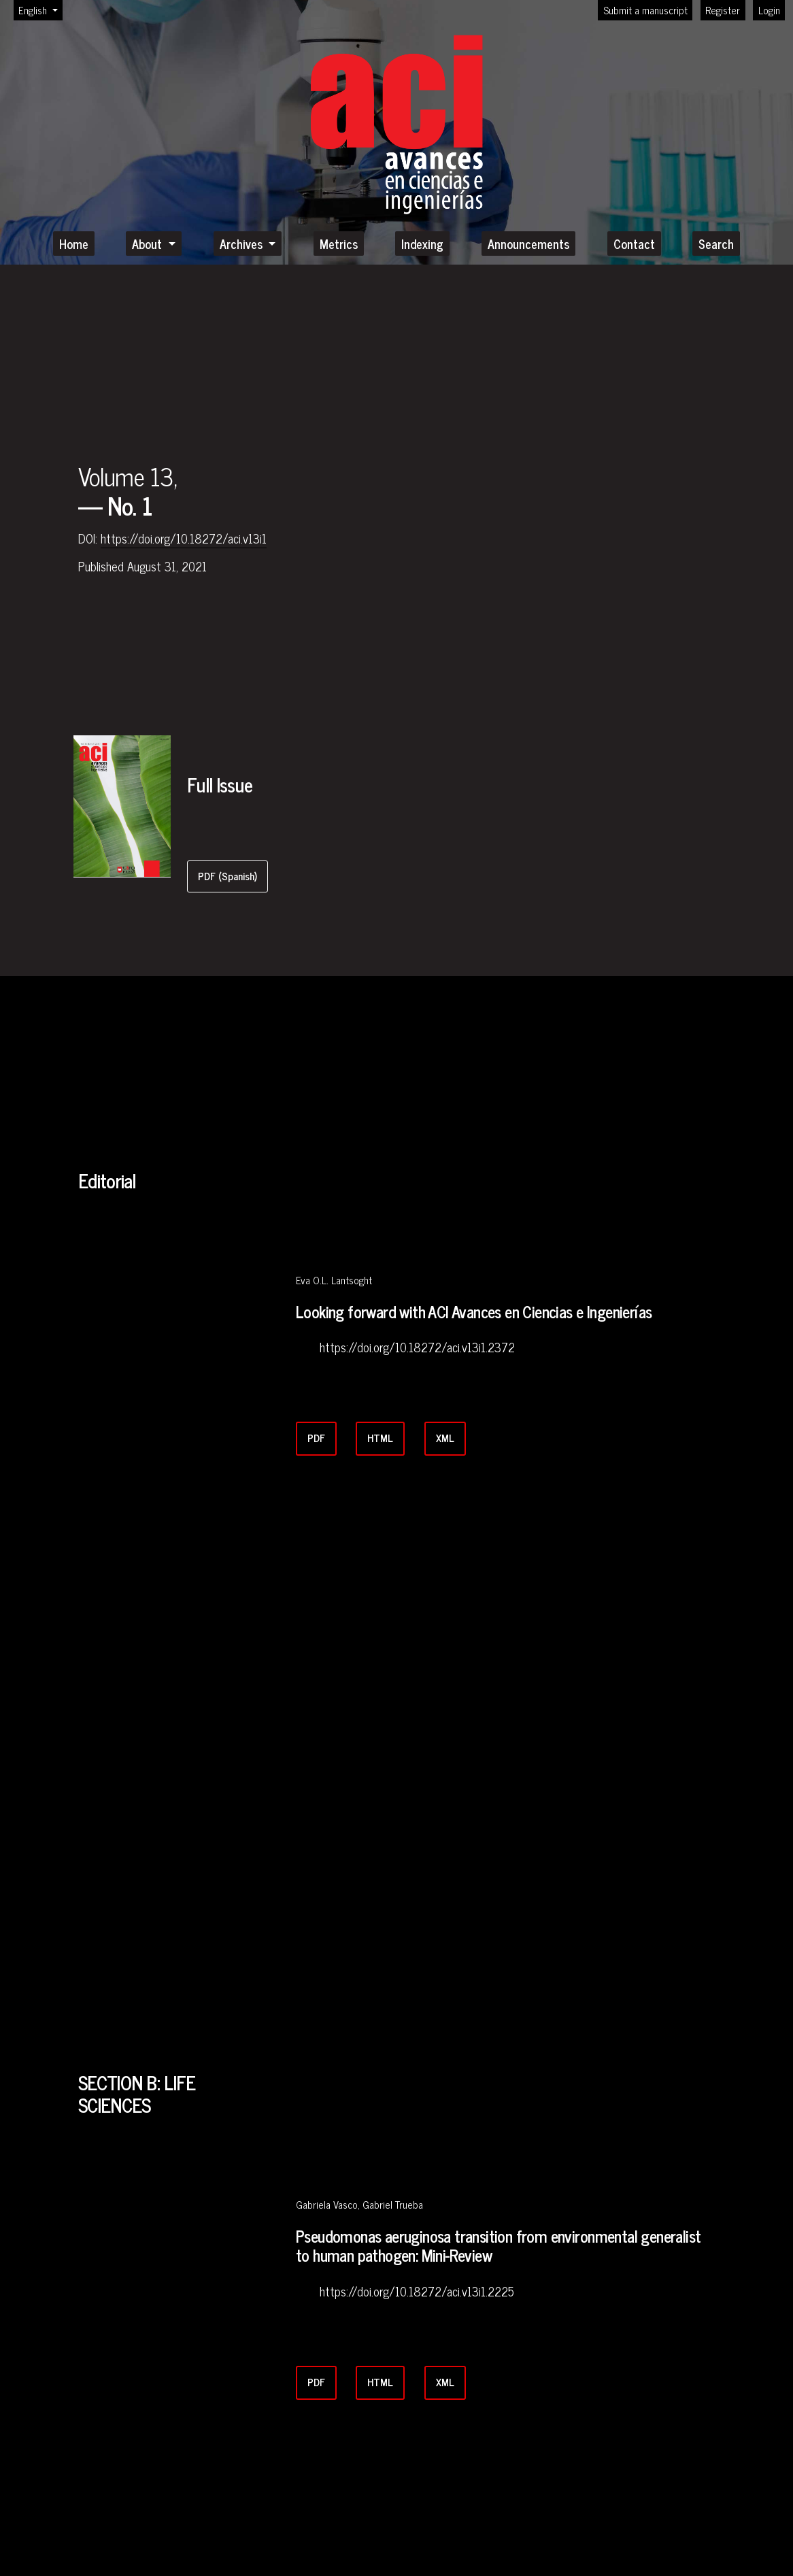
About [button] (148, 243)
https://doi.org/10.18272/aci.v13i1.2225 (417, 2291)
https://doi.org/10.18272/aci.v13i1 (184, 538)
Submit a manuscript (645, 9)
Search (716, 243)
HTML (380, 1437)
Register (722, 9)
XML (445, 1437)
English (40, 9)
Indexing (422, 243)
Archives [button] (243, 243)
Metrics (339, 243)
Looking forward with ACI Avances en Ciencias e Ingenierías (474, 1312)
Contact (634, 243)
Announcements (528, 243)
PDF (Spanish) (227, 875)
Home (73, 243)
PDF (316, 1437)
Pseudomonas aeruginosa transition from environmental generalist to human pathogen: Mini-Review (498, 2246)
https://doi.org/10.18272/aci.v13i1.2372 (417, 1347)
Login (769, 9)
